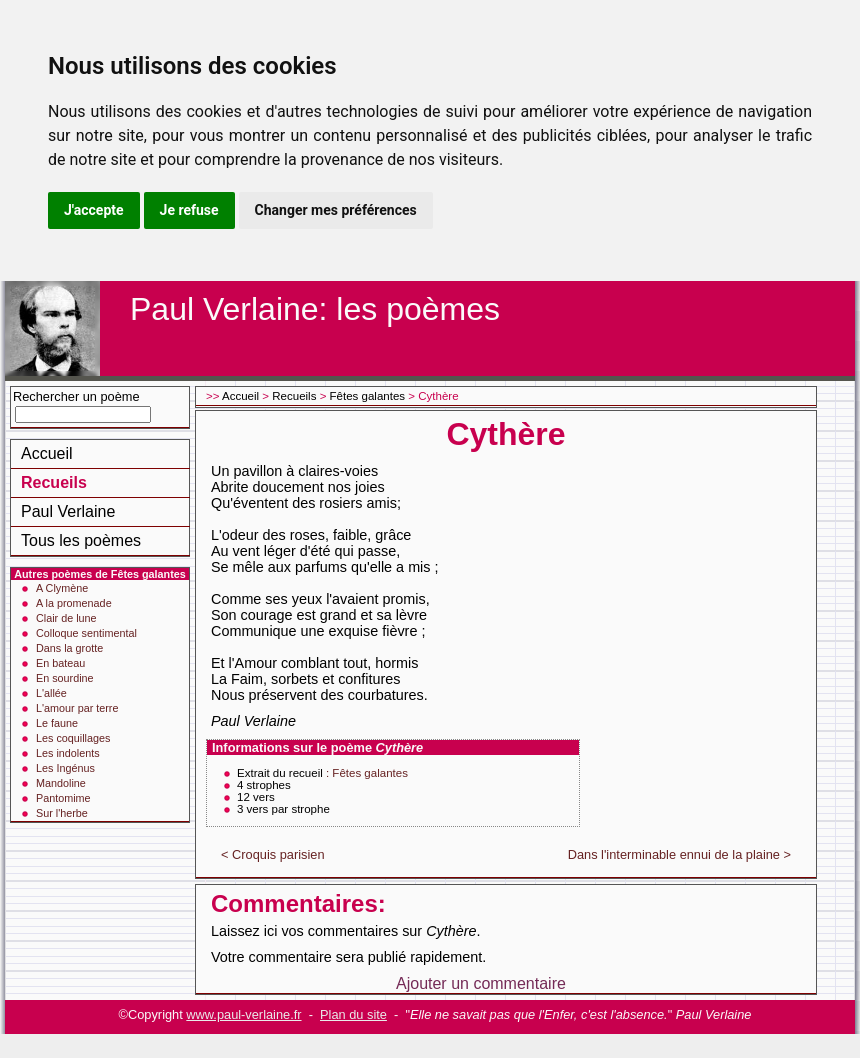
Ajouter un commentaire (481, 983)
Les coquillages (73, 738)
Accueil (47, 453)
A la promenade (74, 603)
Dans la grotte (69, 648)
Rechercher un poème (76, 396)
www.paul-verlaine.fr (243, 1014)
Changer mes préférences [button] (336, 210)
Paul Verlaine (68, 511)
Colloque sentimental (86, 633)
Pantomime (63, 798)
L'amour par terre (77, 708)
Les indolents (68, 753)
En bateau (60, 663)
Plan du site (353, 1014)
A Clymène (62, 588)
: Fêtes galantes (367, 773)
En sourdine (65, 678)
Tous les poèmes (81, 540)
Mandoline (61, 783)
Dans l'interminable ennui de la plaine (674, 854)
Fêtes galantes (368, 396)
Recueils (54, 482)
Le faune (57, 723)
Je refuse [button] (189, 210)
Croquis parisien (278, 854)
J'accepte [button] (94, 210)
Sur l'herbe (62, 813)
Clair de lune (66, 618)
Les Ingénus (65, 768)
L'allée (51, 693)
